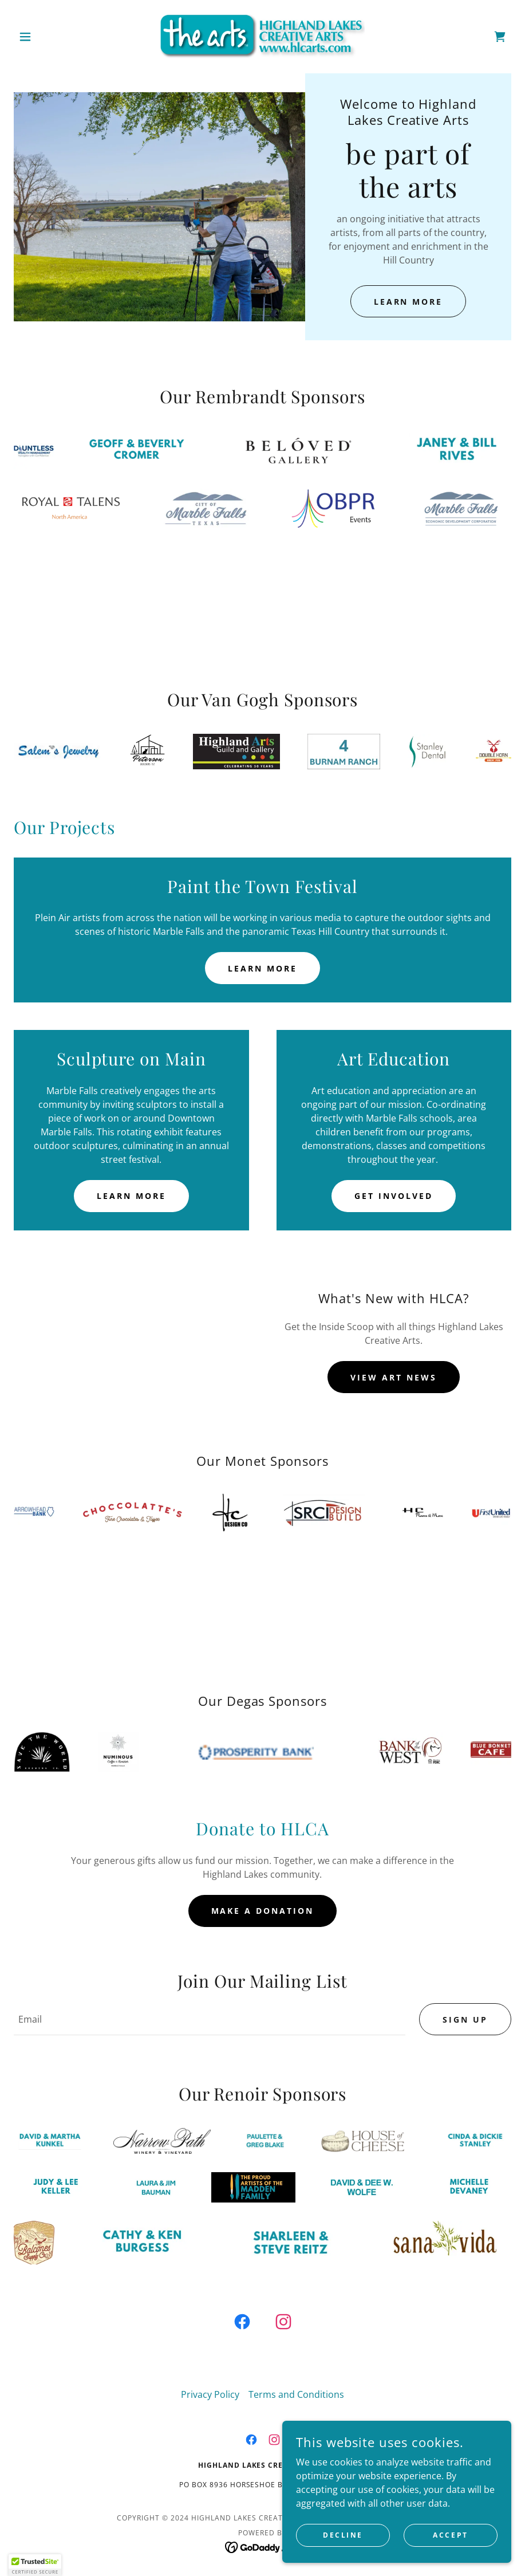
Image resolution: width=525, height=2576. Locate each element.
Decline (343, 2535)
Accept (450, 2535)
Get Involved (393, 1195)
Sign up (465, 2019)
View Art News (393, 1377)
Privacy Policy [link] (210, 2394)
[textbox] (209, 2019)
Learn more (262, 968)
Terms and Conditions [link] (296, 2394)
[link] (262, 37)
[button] (51, 36)
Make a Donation (262, 1910)
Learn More (408, 301)
